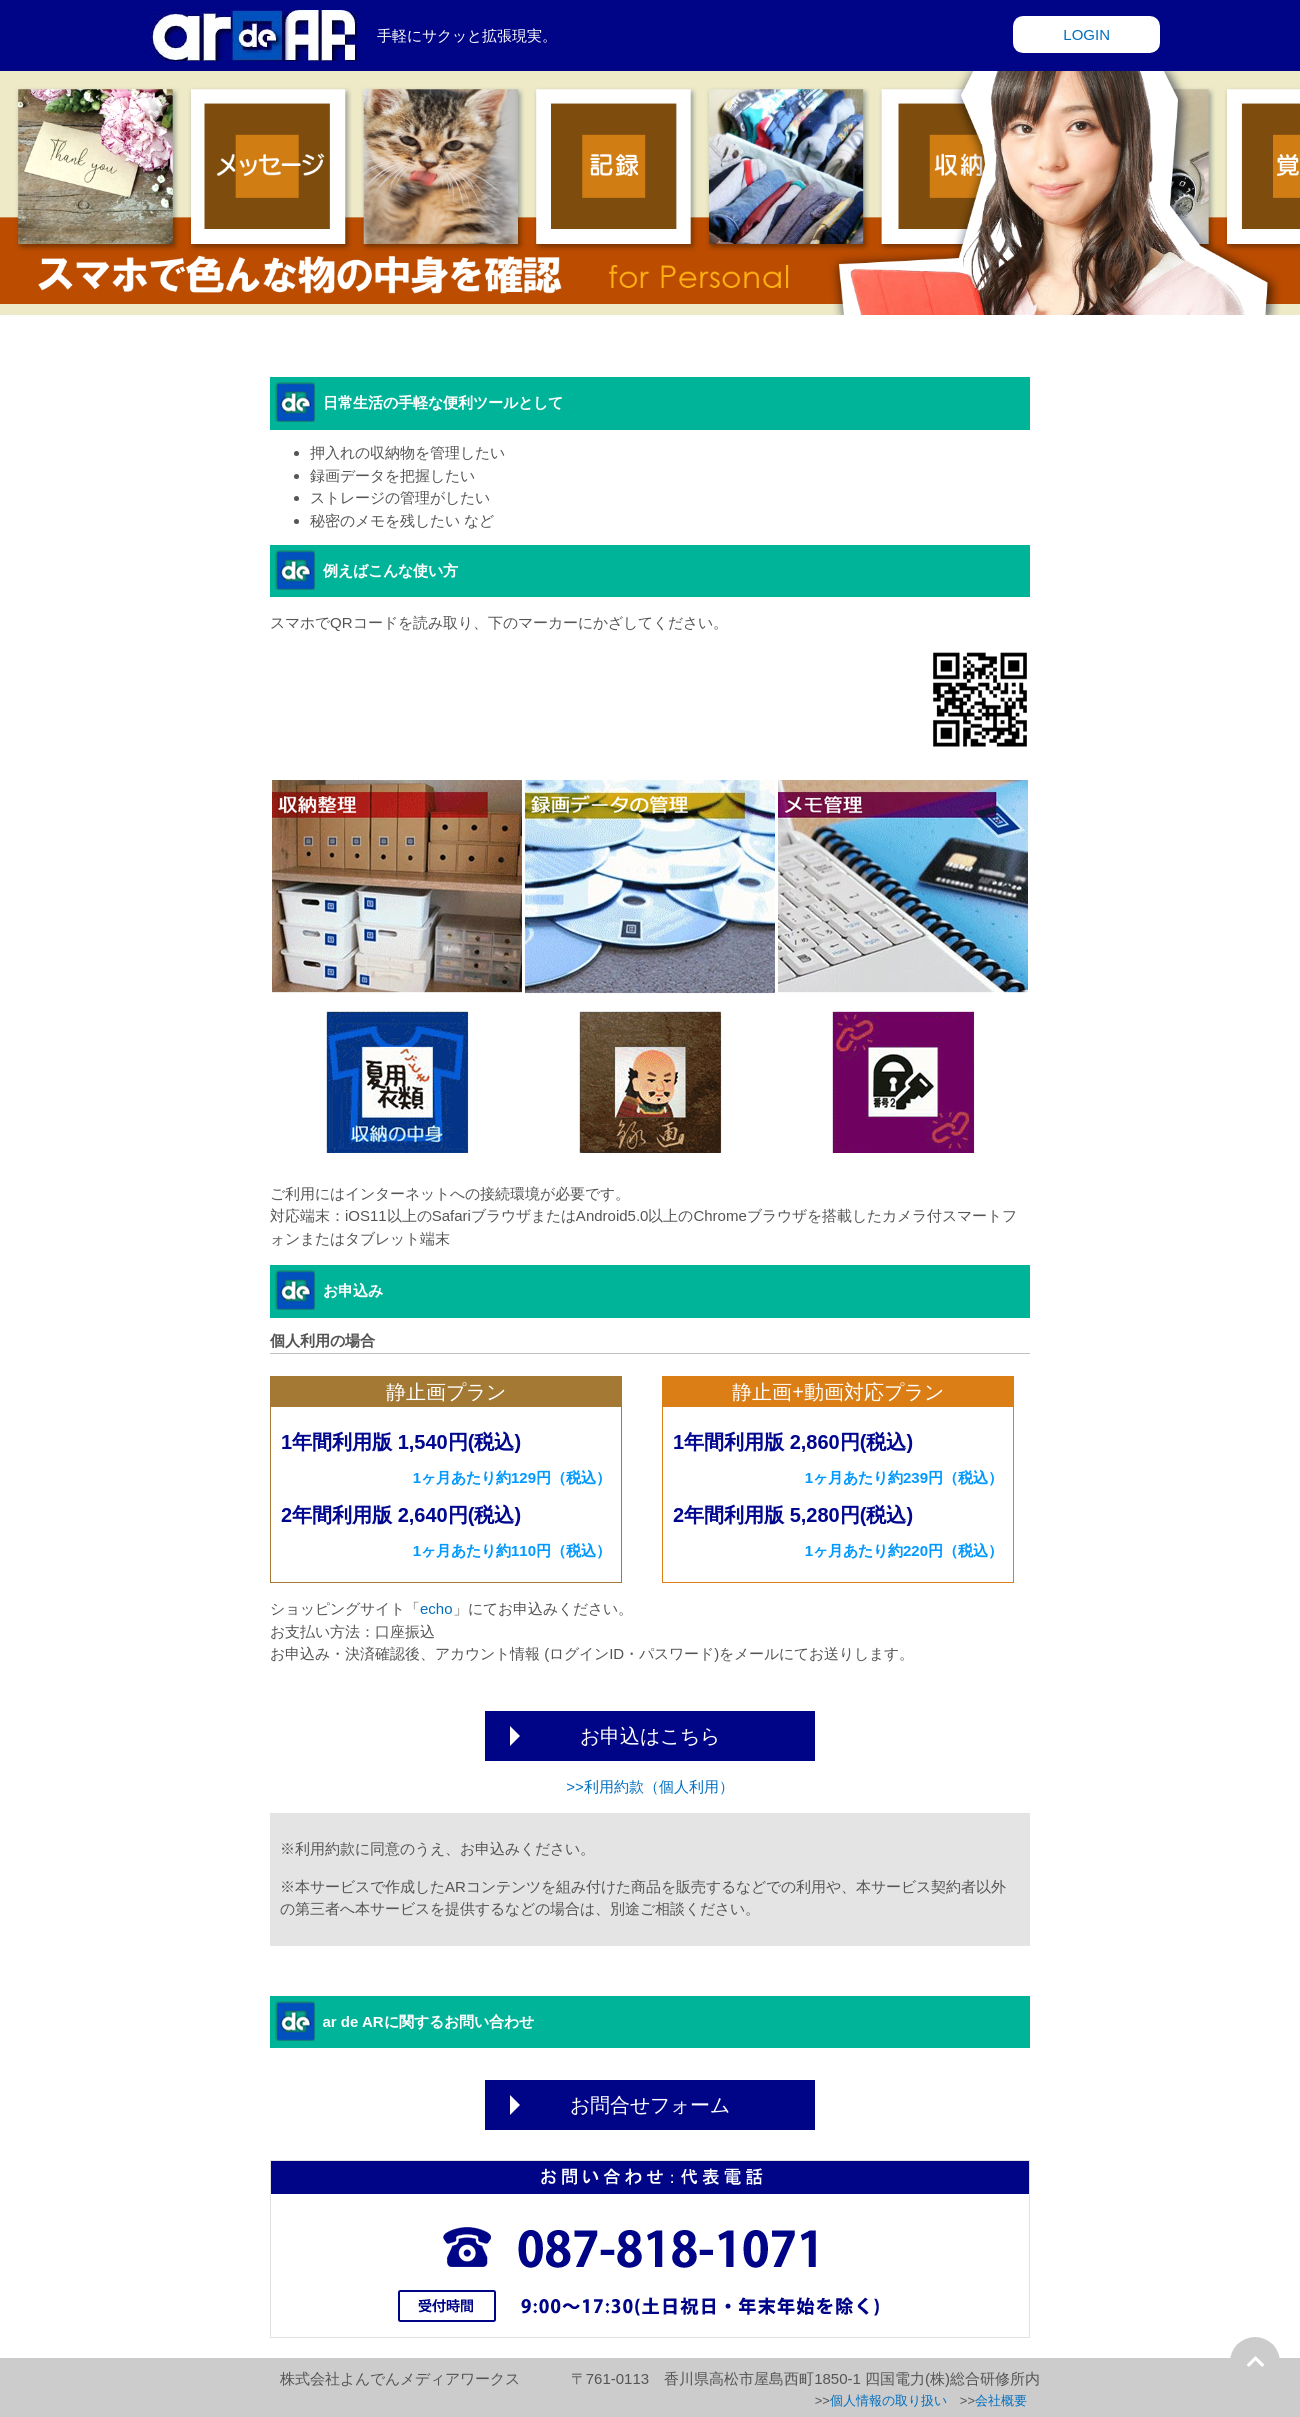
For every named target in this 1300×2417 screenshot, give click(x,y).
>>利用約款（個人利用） (650, 1786)
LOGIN (1086, 34)
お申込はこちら (650, 1736)
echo (436, 1608)
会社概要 (1001, 2400)
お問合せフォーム (650, 2105)
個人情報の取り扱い (888, 2400)
